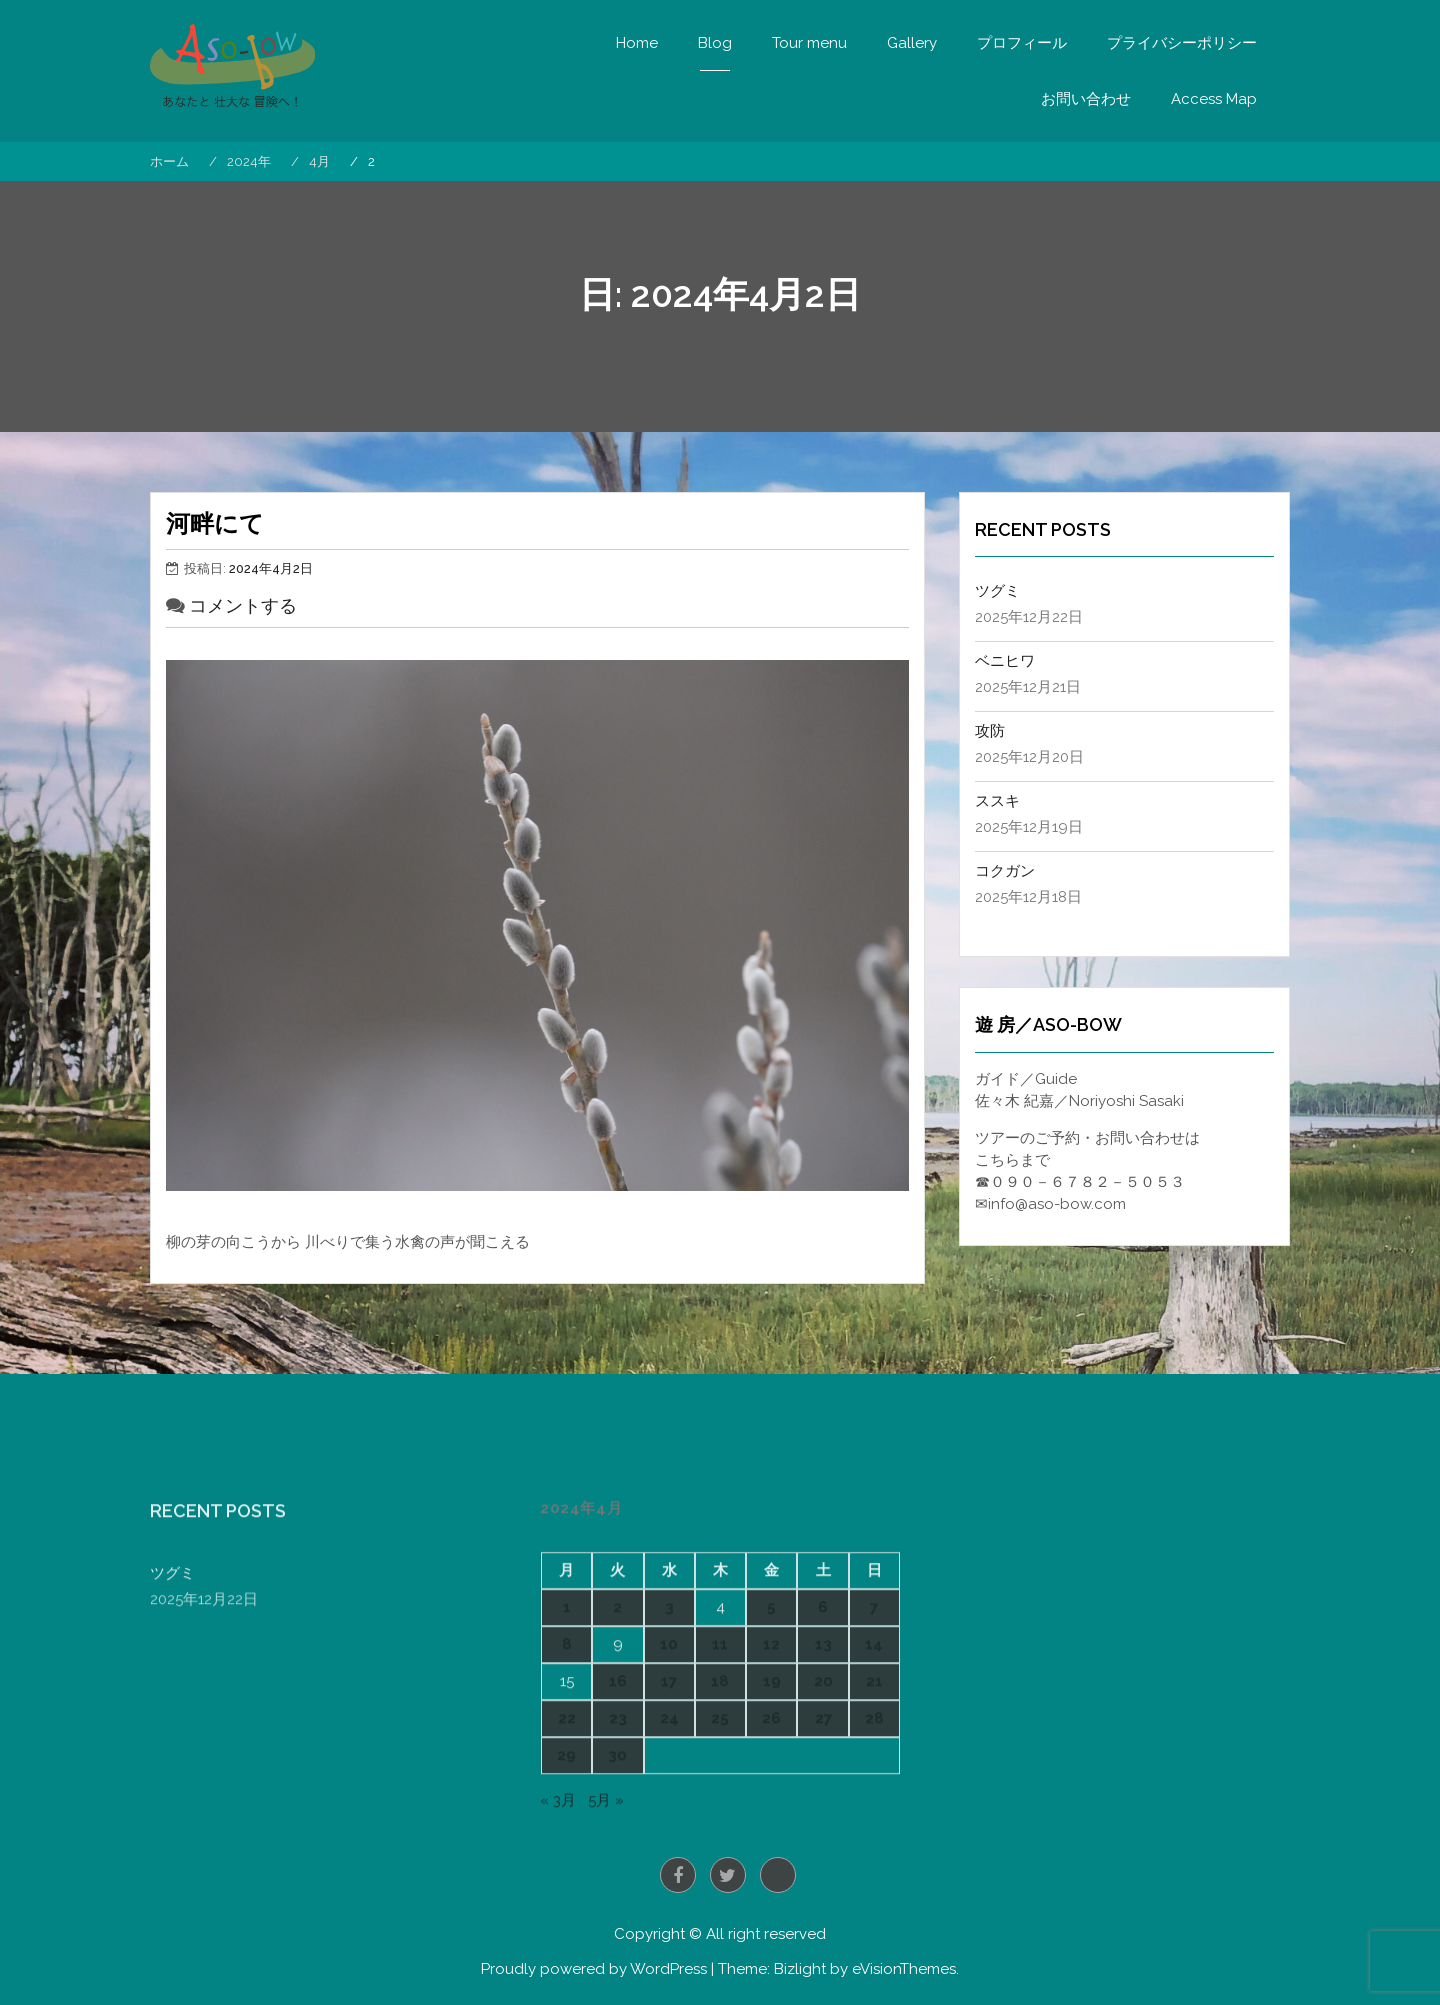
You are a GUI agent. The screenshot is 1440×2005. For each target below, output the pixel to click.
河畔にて (215, 523)
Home (637, 43)
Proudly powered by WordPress (594, 1969)
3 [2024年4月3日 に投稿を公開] (669, 1781)
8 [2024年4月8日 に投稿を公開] (567, 1817)
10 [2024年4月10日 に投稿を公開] (669, 1817)
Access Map (1214, 99)
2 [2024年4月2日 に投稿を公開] (617, 1781)
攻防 (990, 731)
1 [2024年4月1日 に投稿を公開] (567, 1781)
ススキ (997, 801)
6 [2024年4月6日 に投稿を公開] (823, 1781)
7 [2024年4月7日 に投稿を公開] (874, 1781)
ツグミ (997, 591)
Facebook (678, 1875)
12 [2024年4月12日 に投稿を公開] (771, 1817)
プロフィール (1022, 43)
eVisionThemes (904, 1969)
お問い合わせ (1086, 99)
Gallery (912, 43)
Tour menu (809, 43)
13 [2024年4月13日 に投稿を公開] (823, 1817)
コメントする (243, 605)
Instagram (778, 1875)
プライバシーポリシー (1182, 43)
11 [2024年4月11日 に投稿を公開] (720, 1817)
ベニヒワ (1005, 661)
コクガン (1005, 871)
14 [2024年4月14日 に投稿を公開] (874, 1817)
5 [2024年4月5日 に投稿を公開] (771, 1781)
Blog (715, 43)
